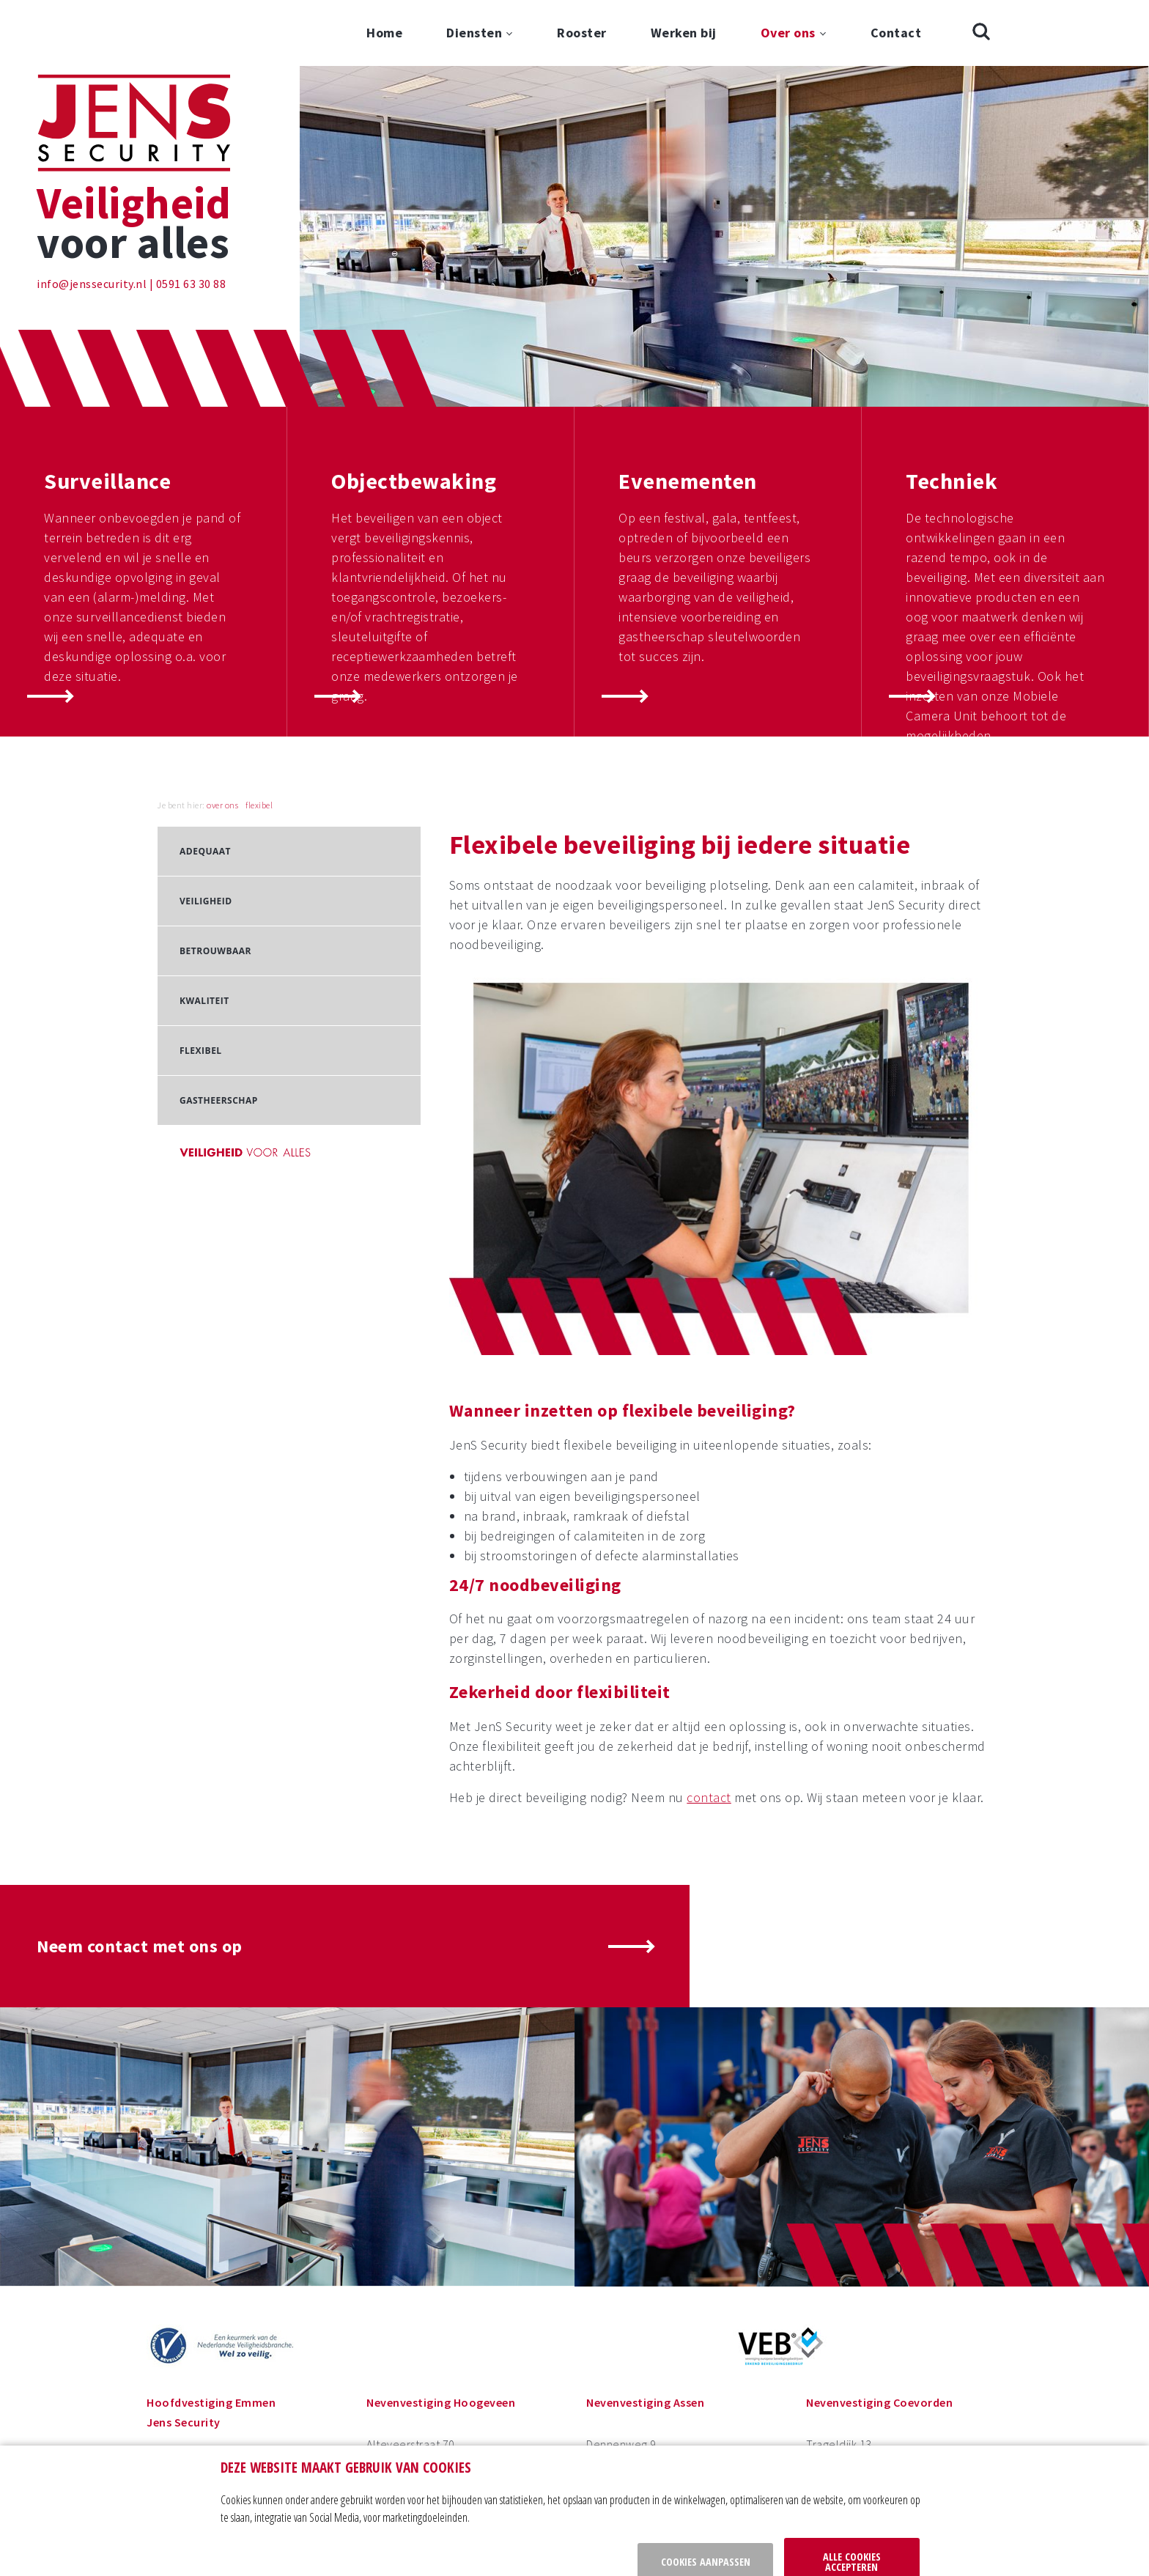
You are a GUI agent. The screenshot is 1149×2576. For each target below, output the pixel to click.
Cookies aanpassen (705, 2511)
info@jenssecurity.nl (92, 217)
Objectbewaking (413, 415)
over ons (222, 739)
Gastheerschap (219, 1034)
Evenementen (687, 415)
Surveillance (107, 415)
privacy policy (327, 2555)
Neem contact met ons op (140, 1880)
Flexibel (201, 984)
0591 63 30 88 (191, 217)
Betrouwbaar (215, 885)
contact (709, 1731)
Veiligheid (206, 835)
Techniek (951, 415)
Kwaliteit (204, 935)
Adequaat (205, 785)
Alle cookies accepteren (852, 2511)
